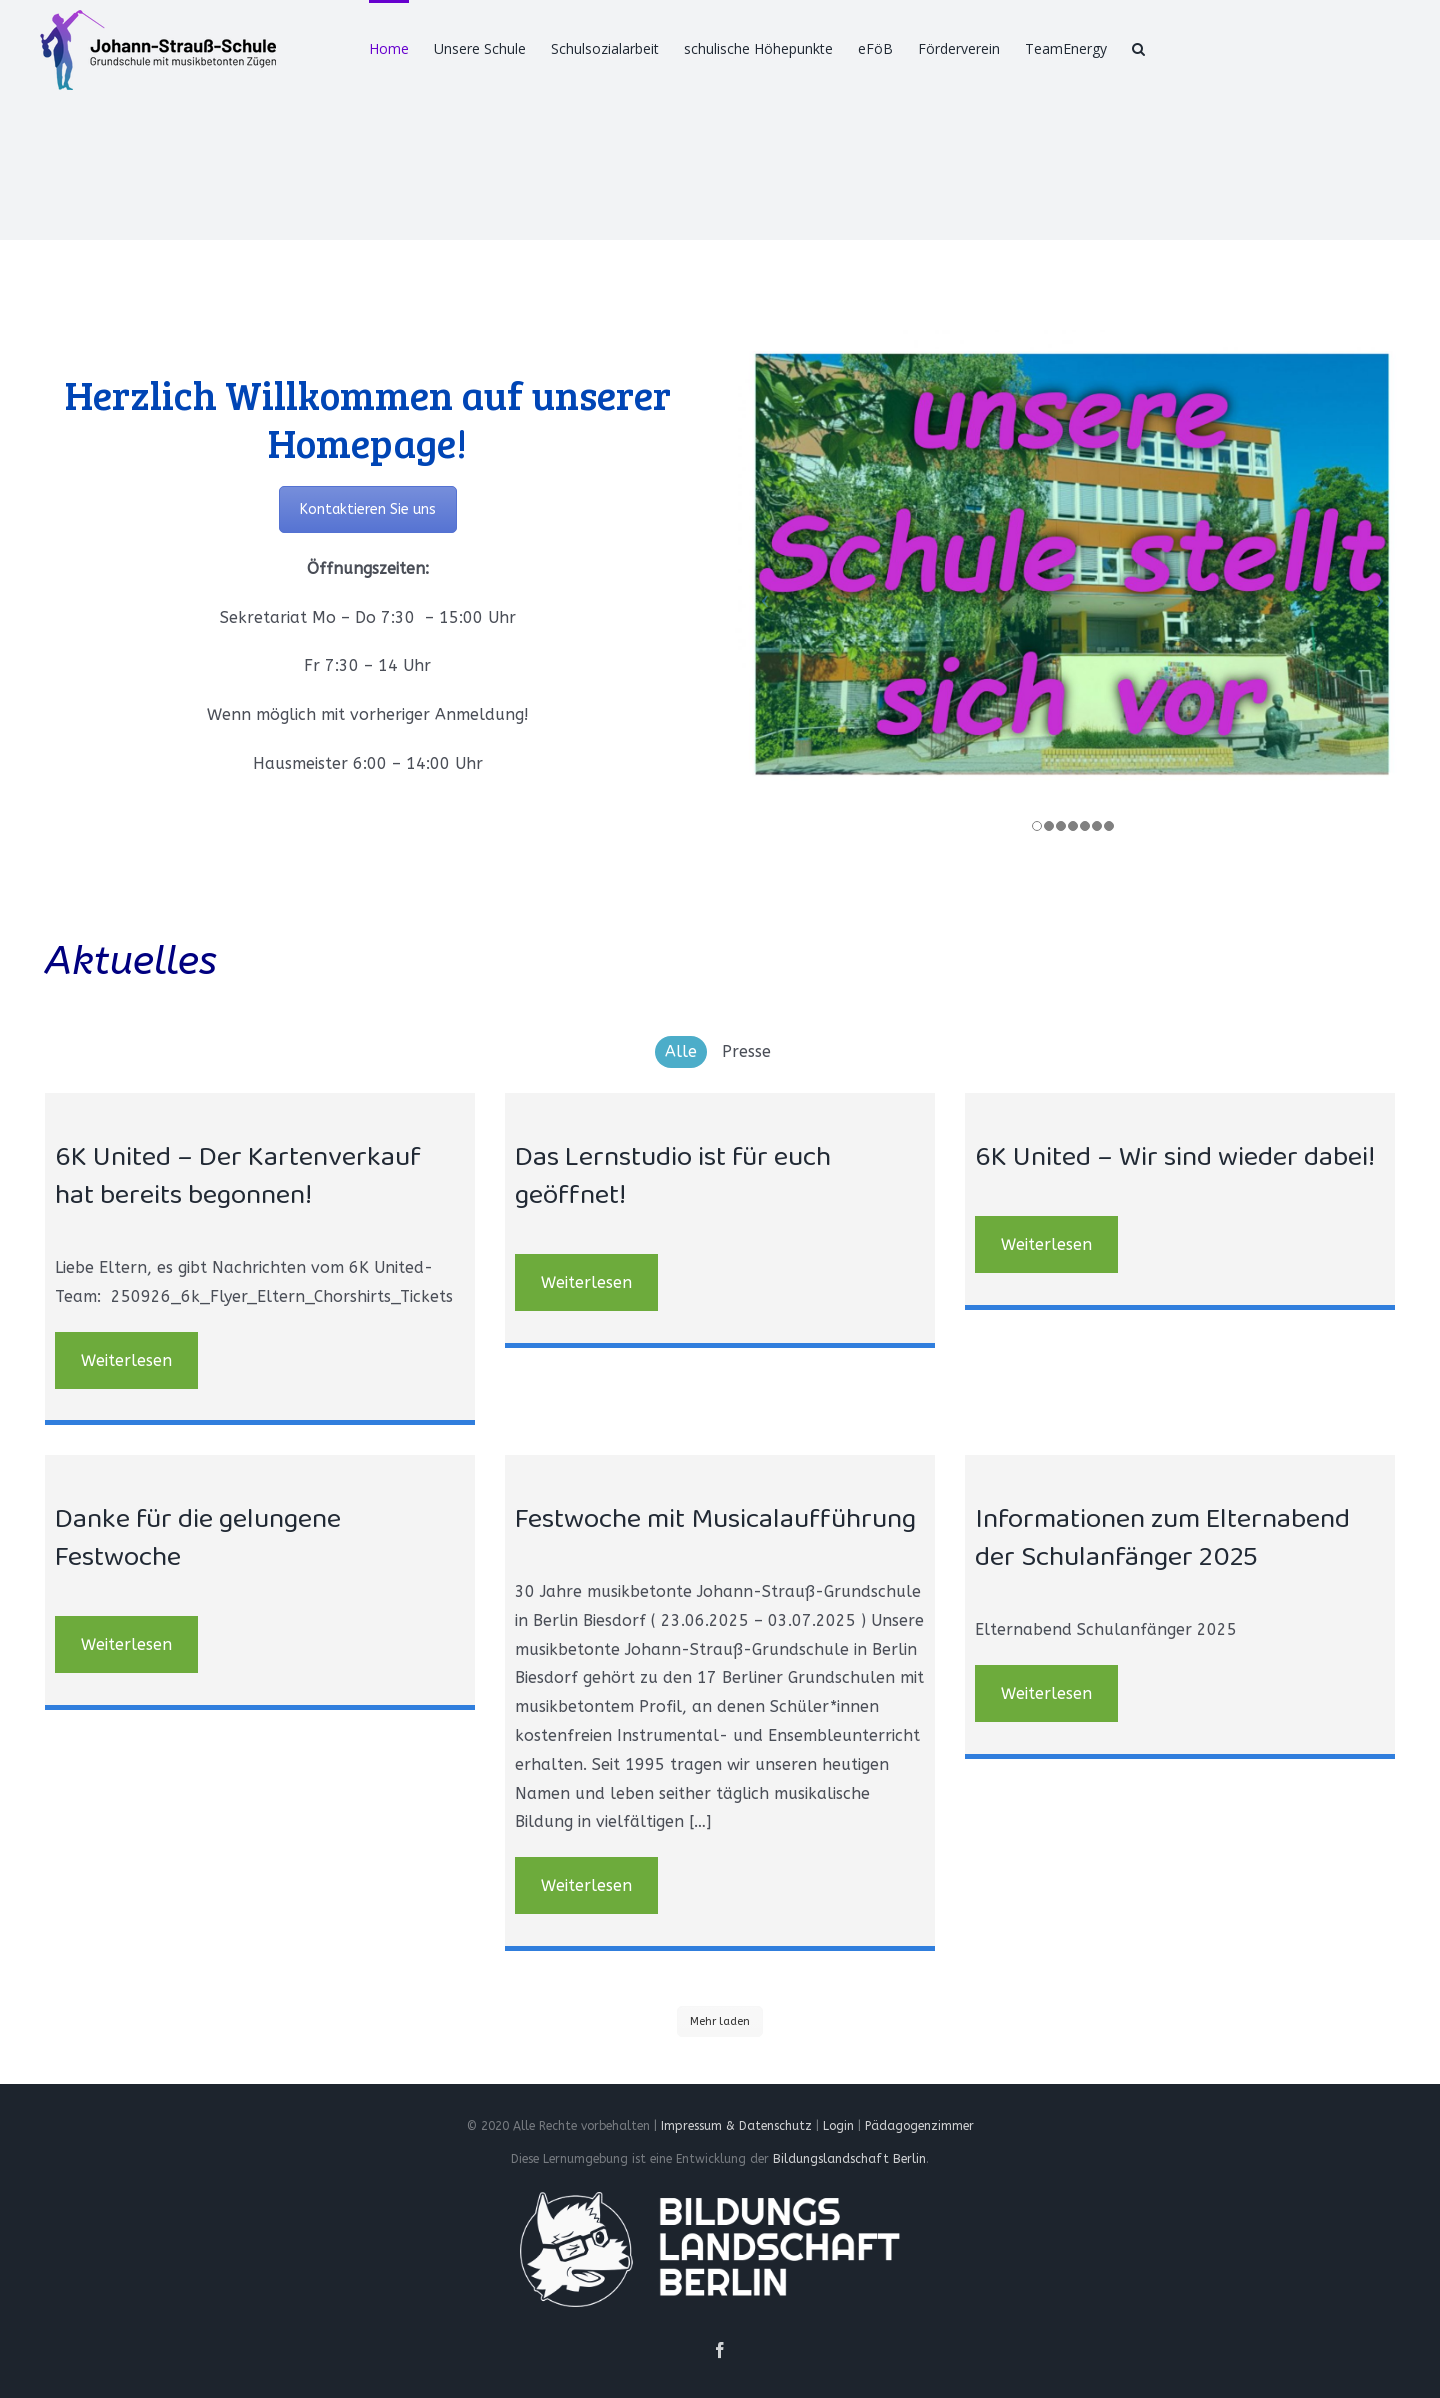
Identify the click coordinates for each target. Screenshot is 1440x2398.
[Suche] (1138, 47)
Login (838, 2130)
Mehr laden (720, 2025)
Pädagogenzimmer (919, 2130)
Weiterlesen (126, 1364)
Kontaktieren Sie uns (368, 509)
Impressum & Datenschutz (736, 2130)
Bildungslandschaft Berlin (849, 2164)
